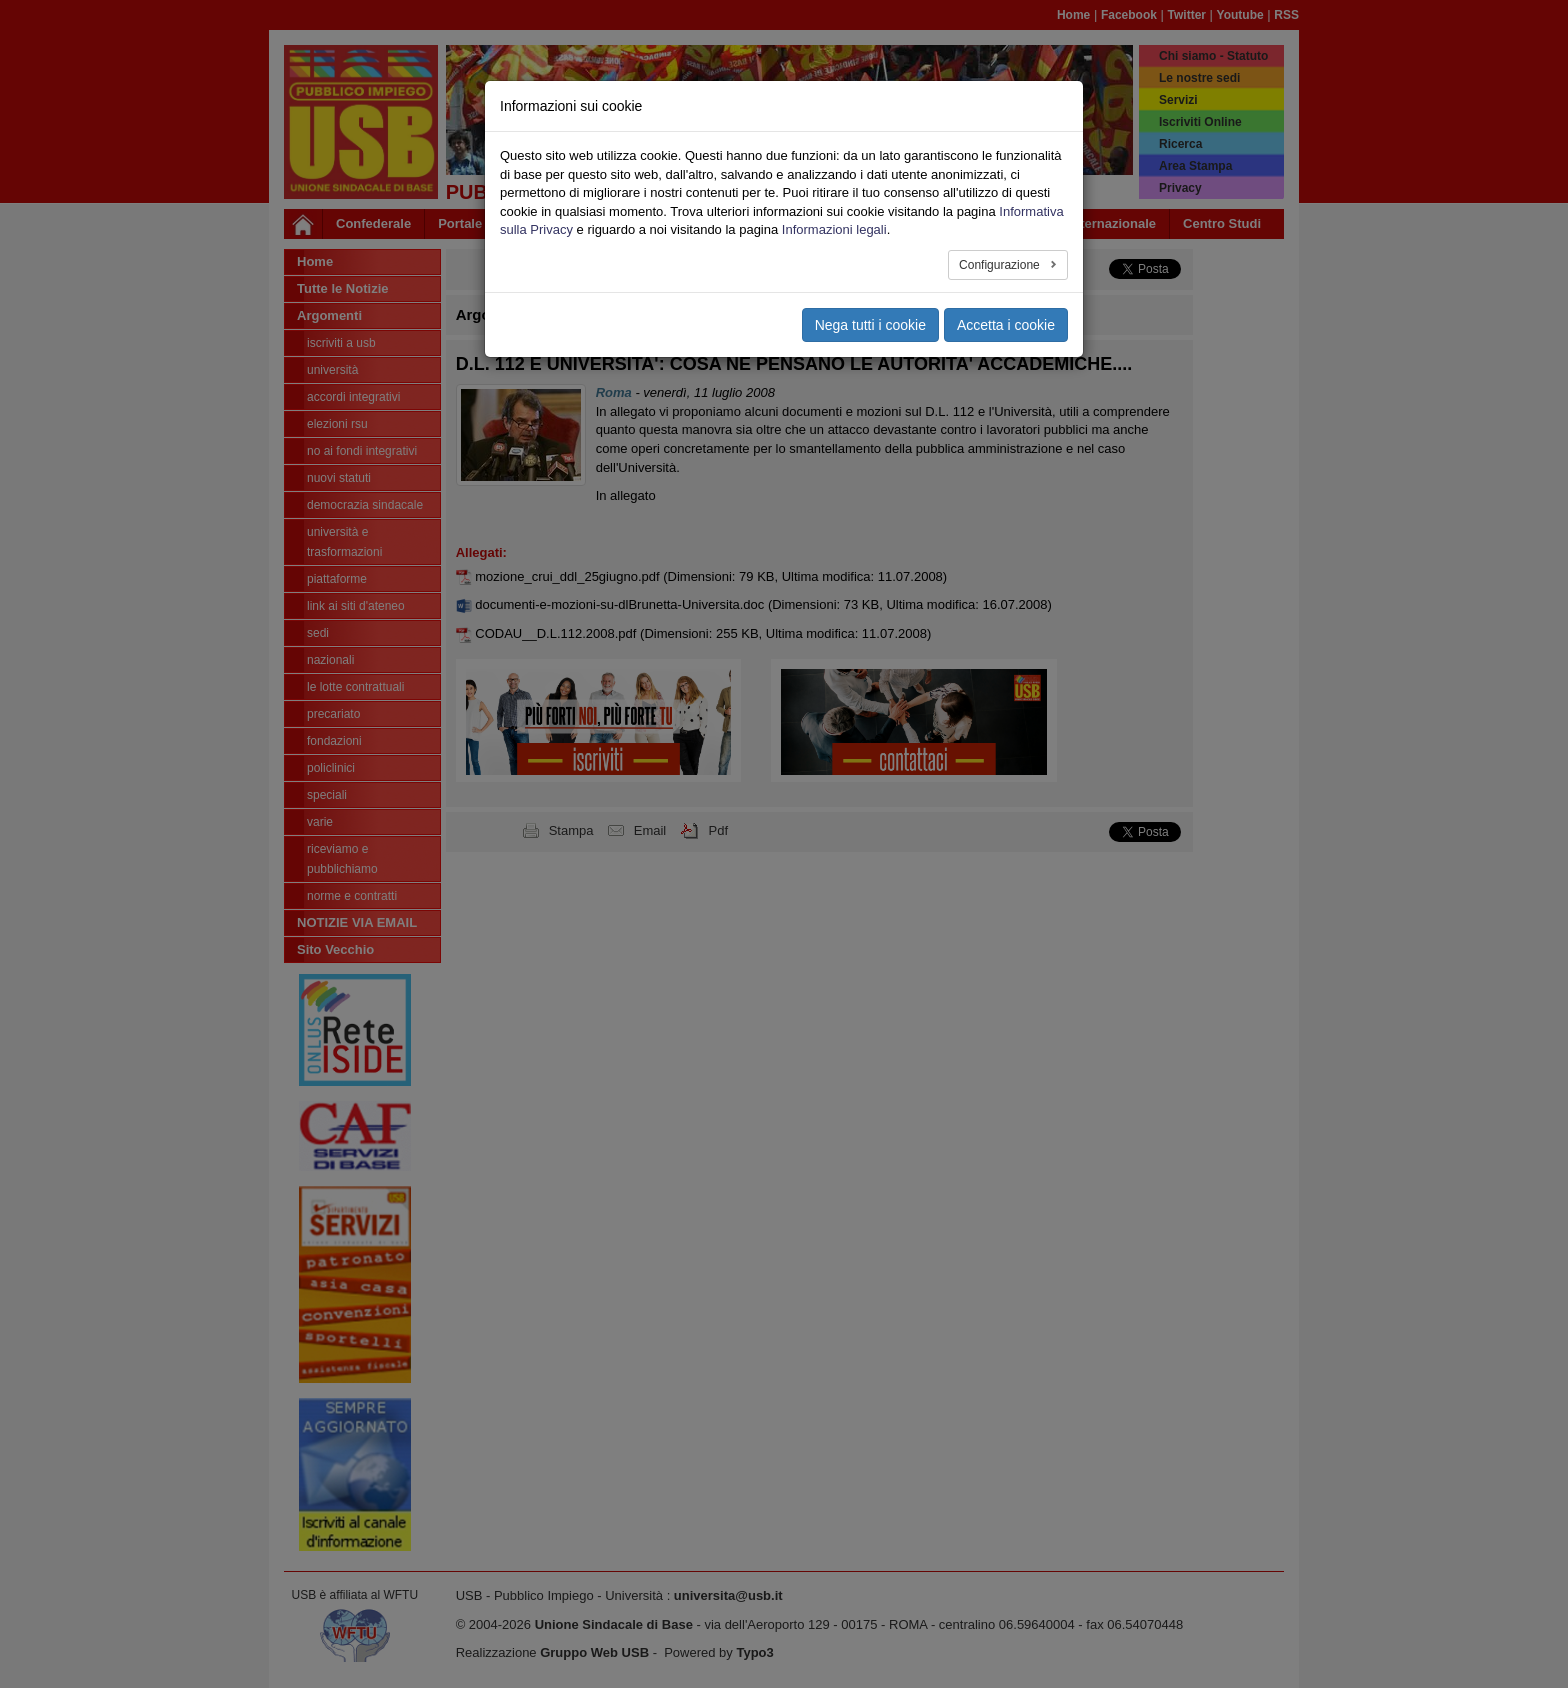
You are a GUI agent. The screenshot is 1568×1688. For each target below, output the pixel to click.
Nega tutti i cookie (870, 325)
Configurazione (1001, 265)
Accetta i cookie (1006, 325)
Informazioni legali (834, 229)
